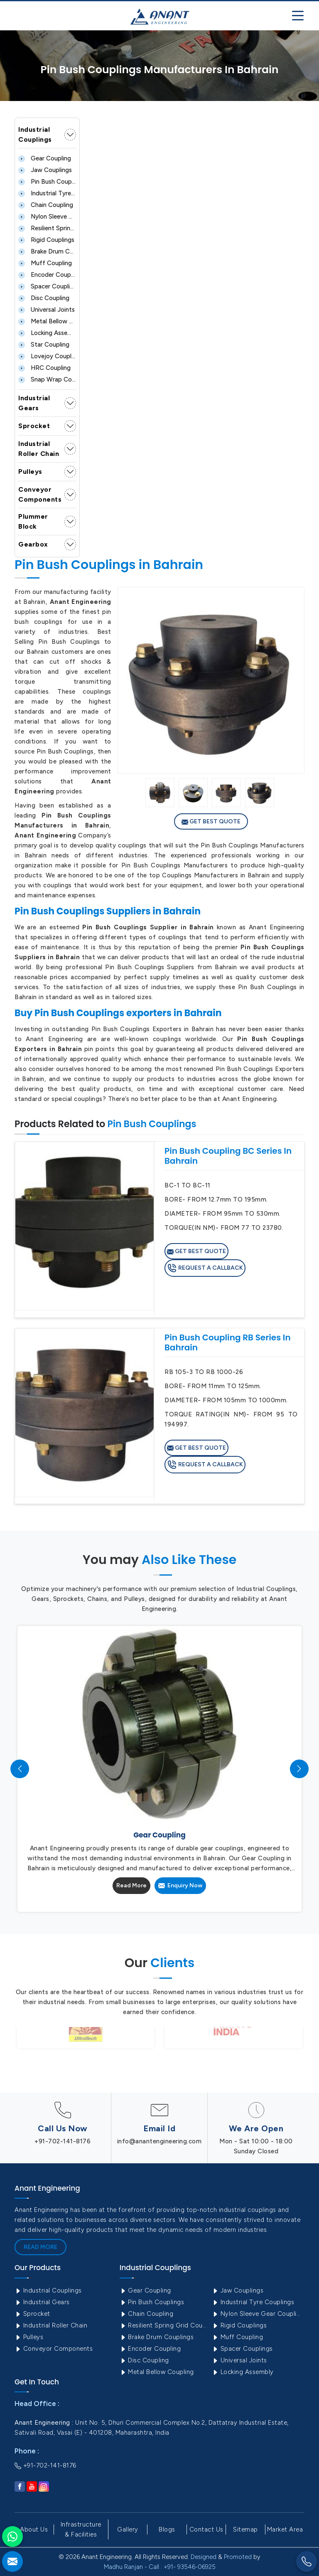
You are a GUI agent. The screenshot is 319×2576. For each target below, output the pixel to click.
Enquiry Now (180, 1885)
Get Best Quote (211, 821)
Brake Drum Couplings (47, 251)
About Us (34, 2529)
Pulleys (30, 471)
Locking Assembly (47, 333)
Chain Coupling (45, 205)
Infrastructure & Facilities (81, 2529)
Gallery (127, 2529)
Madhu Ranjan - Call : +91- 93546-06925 (160, 2567)
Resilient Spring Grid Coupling (47, 228)
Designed (203, 2557)
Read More (131, 1885)
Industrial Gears (34, 403)
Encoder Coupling (47, 274)
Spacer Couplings (47, 286)
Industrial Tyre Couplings (47, 193)
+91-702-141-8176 (62, 2141)
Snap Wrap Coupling (47, 379)
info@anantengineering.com (159, 2141)
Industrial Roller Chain (38, 449)
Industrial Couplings (35, 134)
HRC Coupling (44, 368)
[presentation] (19, 1768)
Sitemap (245, 2529)
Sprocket (34, 426)
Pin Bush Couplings (47, 181)
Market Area (285, 2529)
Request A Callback (205, 1268)
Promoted (238, 2557)
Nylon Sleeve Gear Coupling (47, 216)
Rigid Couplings (46, 240)
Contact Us (206, 2529)
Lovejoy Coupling (47, 356)
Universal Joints (46, 309)
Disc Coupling (43, 298)
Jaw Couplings (45, 170)
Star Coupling (43, 344)
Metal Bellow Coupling (47, 321)
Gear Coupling (44, 158)
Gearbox (33, 544)
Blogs (167, 2529)
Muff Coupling (45, 263)
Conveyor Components (39, 494)
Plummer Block (33, 521)
